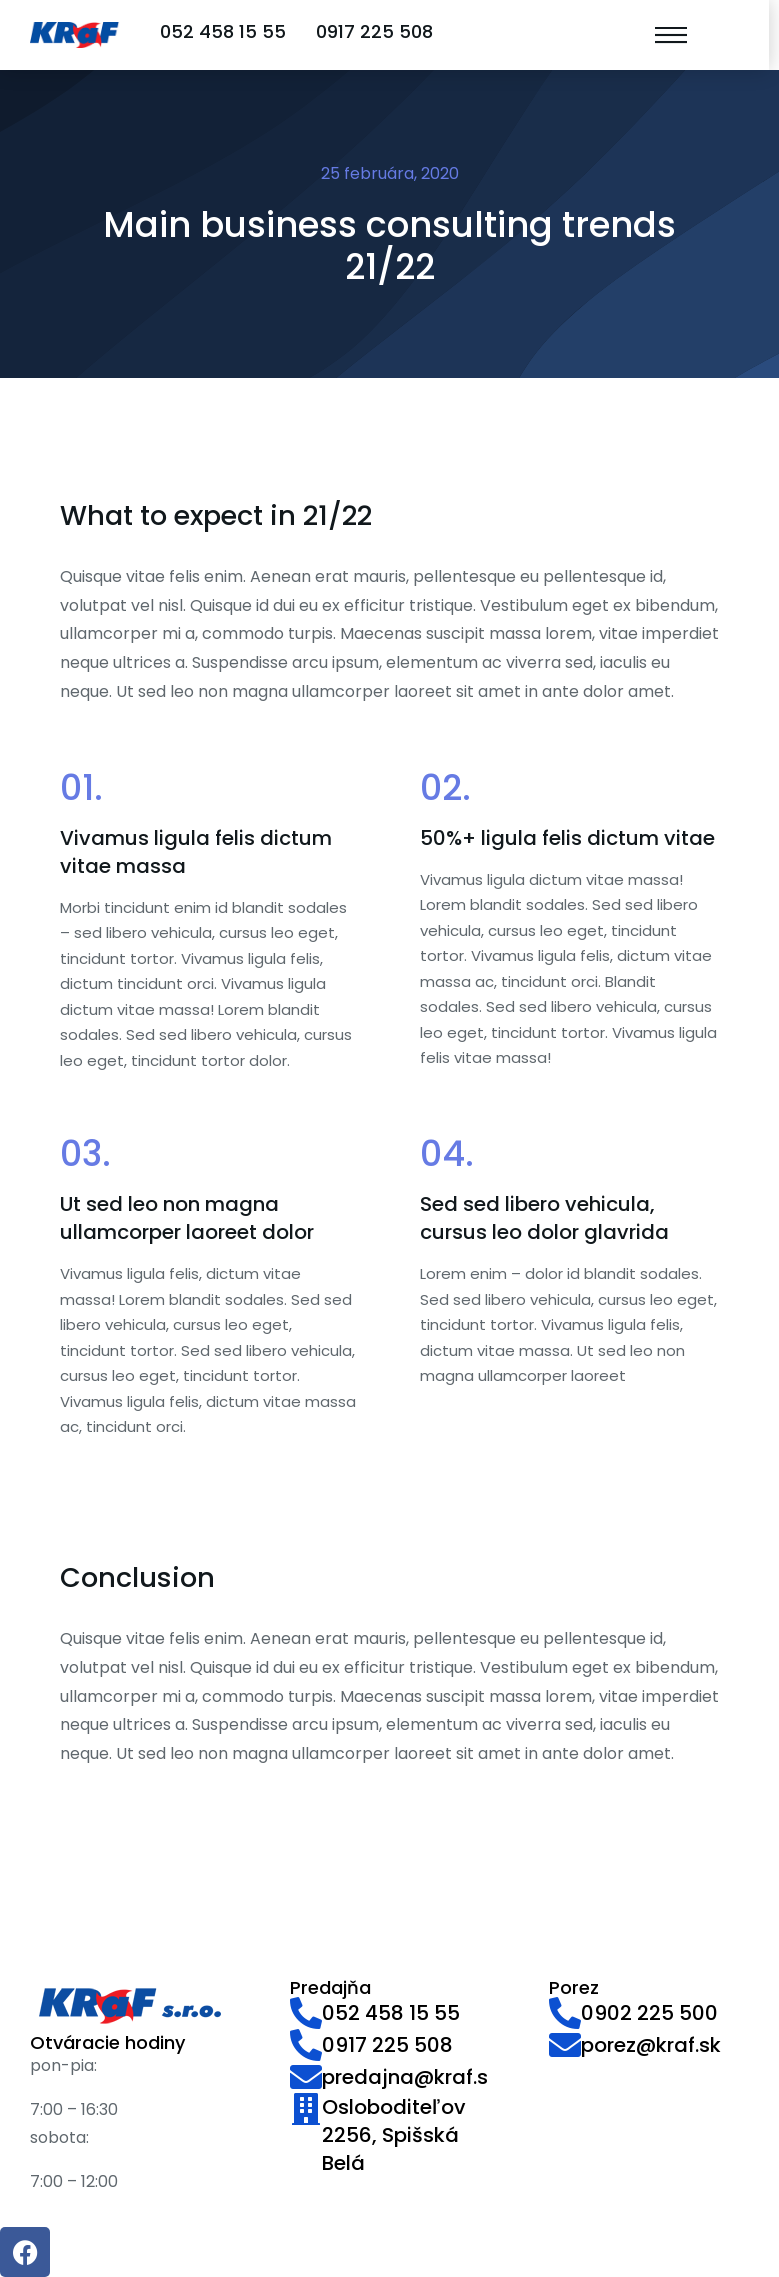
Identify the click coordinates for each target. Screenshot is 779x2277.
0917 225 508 (374, 31)
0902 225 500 (649, 2013)
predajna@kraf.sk (410, 2077)
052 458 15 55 (223, 31)
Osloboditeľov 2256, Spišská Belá (394, 2135)
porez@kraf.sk (651, 2045)
